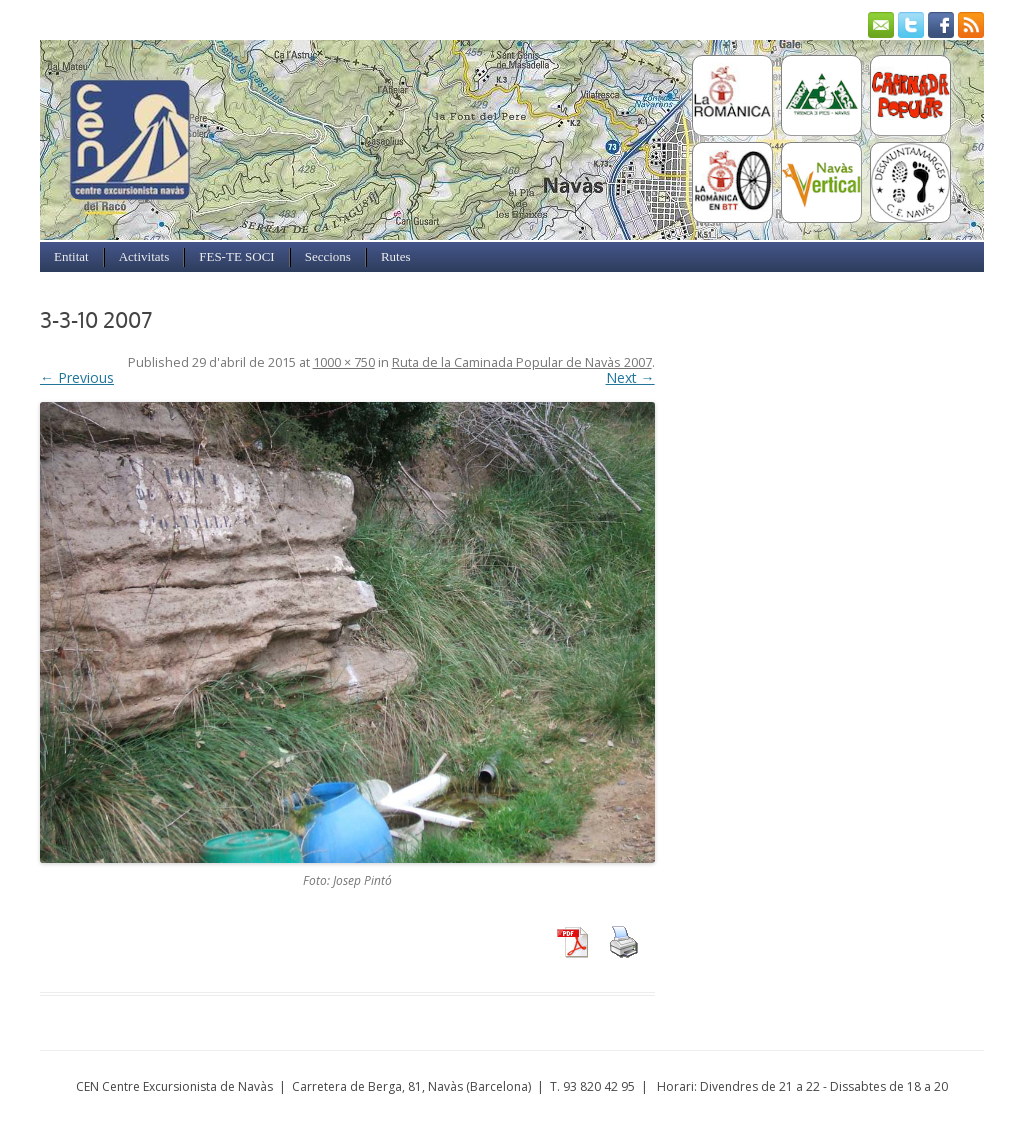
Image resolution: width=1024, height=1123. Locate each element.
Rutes (396, 256)
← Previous (77, 377)
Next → (630, 377)
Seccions (328, 256)
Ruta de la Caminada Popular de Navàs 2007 (522, 362)
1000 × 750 (344, 362)
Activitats (144, 256)
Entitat (71, 256)
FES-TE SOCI (236, 256)
